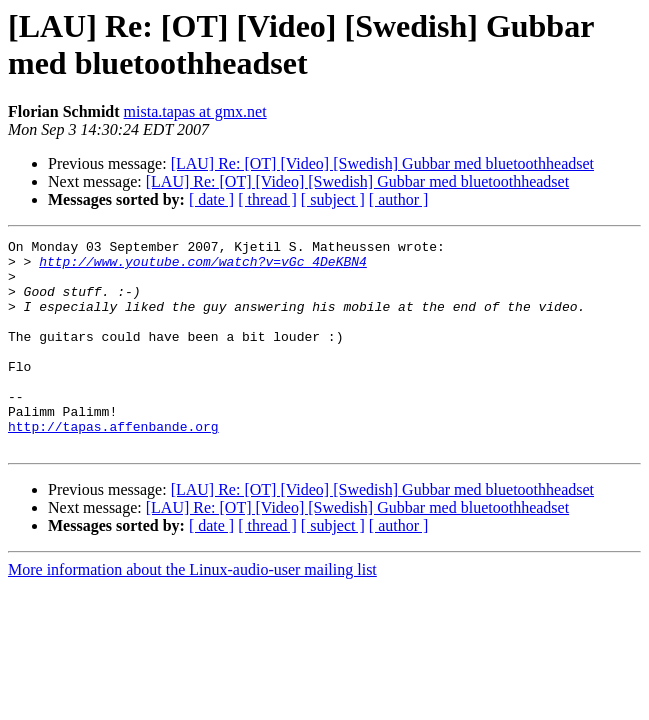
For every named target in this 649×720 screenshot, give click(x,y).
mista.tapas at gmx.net (195, 111)
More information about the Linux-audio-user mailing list (192, 611)
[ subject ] (333, 199)
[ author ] (399, 199)
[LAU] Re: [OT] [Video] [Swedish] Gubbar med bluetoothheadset (382, 163)
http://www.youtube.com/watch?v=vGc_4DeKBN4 (203, 267)
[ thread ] (267, 199)
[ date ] (211, 199)
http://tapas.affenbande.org (113, 465)
